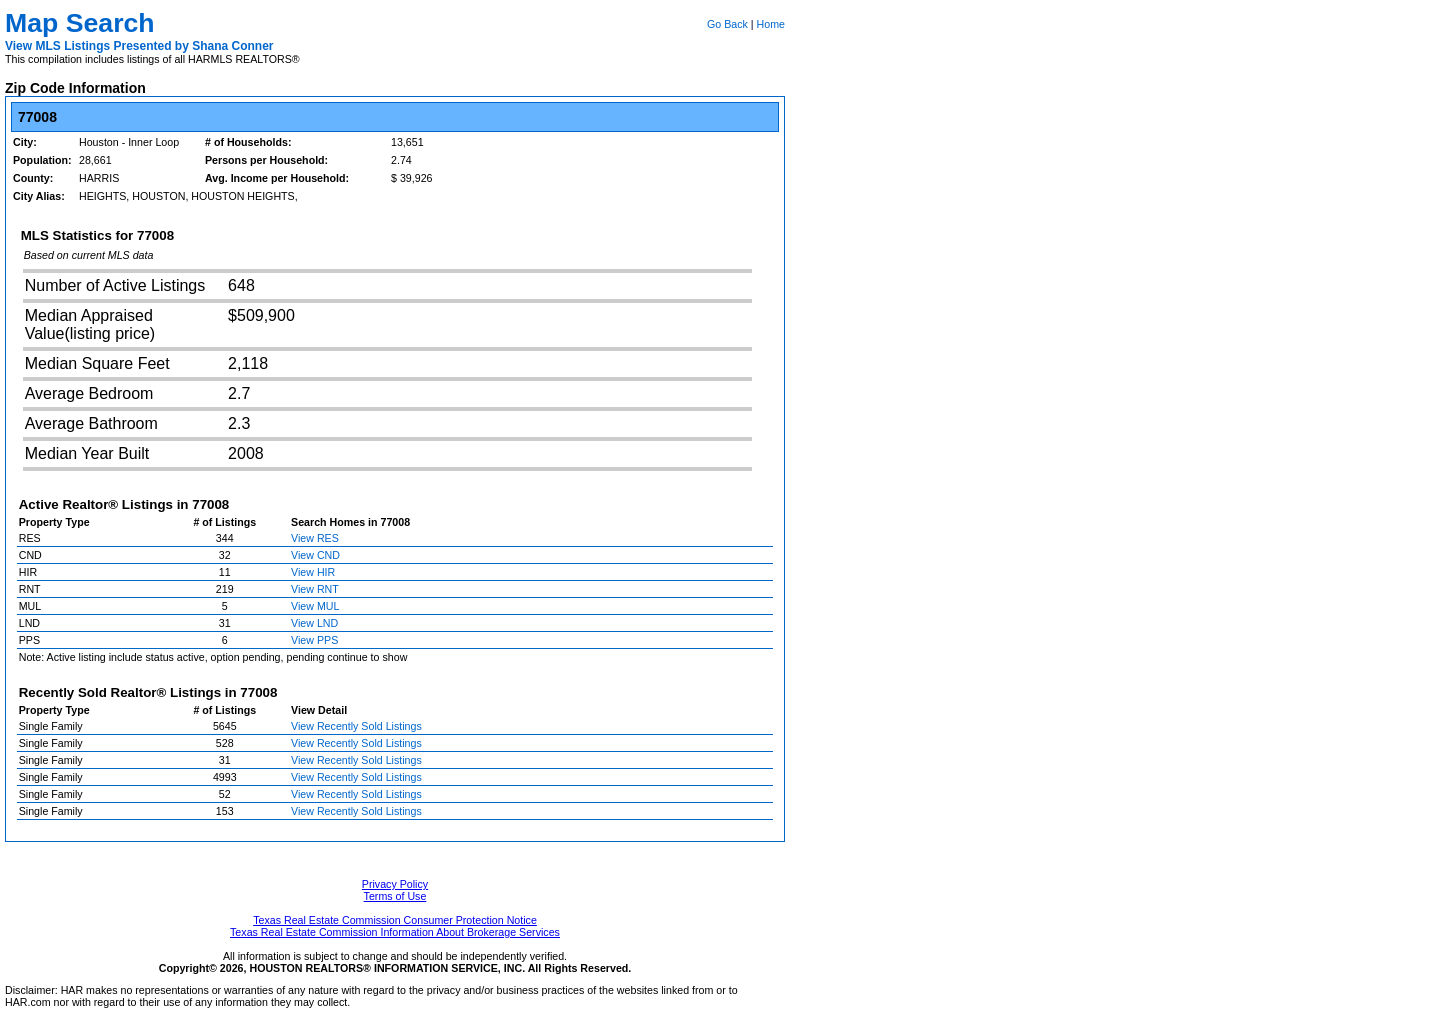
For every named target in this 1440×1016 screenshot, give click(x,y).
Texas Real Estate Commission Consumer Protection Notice (395, 920)
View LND (314, 623)
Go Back (727, 24)
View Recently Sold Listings (356, 726)
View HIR (313, 572)
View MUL (315, 606)
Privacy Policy (395, 884)
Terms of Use (395, 896)
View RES (315, 538)
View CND (315, 555)
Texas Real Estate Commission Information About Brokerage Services (395, 932)
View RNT (315, 589)
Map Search (80, 23)
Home (771, 24)
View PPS (314, 640)
